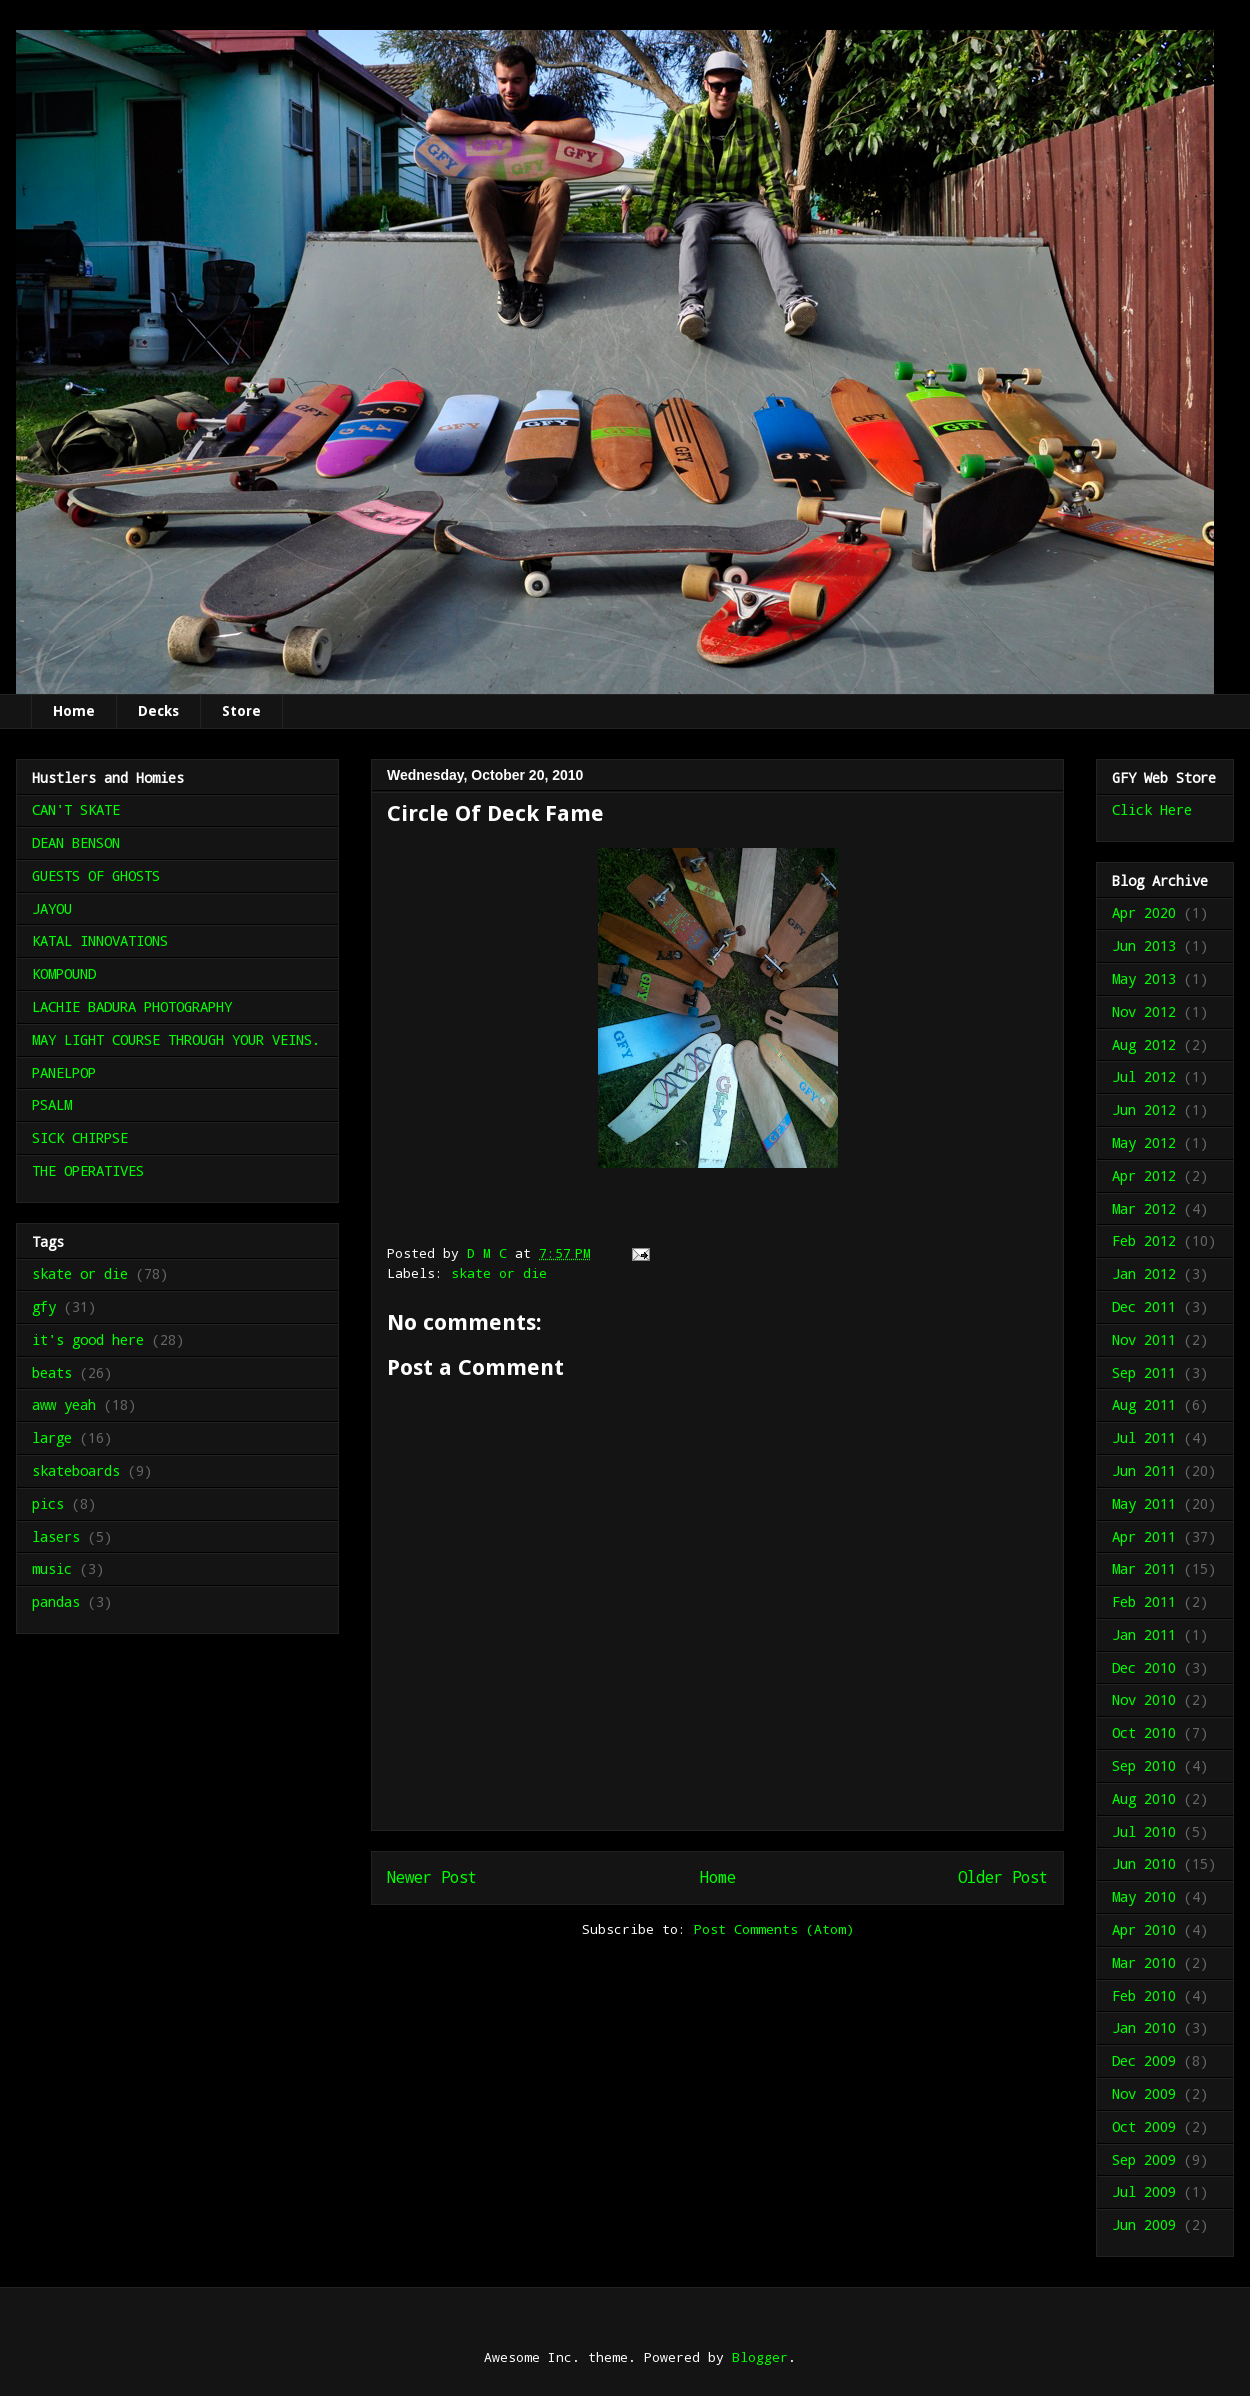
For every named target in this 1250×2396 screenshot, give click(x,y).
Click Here (1152, 809)
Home (74, 711)
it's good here (88, 1339)
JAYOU (52, 908)
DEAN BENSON (76, 842)
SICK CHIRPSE (80, 1137)
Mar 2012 (1144, 1208)
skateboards (76, 1470)
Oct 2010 (1144, 1732)
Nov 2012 (1144, 1011)
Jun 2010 (1144, 1863)
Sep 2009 (1144, 2159)
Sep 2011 (1144, 1372)
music (52, 1568)
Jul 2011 (1144, 1437)
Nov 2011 (1144, 1339)
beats (52, 1372)
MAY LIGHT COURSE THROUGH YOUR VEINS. (176, 1039)
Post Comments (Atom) (774, 1929)
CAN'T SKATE (76, 809)
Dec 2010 (1144, 1667)
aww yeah (64, 1404)
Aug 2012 (1144, 1044)
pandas (56, 1601)
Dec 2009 (1144, 2060)
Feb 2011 (1144, 1601)
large (52, 1437)
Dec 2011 (1144, 1306)
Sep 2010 (1144, 1765)
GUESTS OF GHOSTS (96, 875)
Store (241, 711)
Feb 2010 (1144, 1995)
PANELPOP (64, 1072)
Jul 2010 (1144, 1831)
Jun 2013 (1144, 945)
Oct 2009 (1144, 2126)
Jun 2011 (1144, 1470)
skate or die (499, 1273)
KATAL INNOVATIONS (100, 940)
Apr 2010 (1144, 1929)
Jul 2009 (1144, 2191)
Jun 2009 (1144, 2224)
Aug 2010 (1144, 1798)
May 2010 (1144, 1896)
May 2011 (1144, 1503)
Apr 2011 (1144, 1536)
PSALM (52, 1104)
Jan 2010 (1144, 2027)
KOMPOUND (64, 973)
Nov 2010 (1144, 1699)
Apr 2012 (1144, 1175)
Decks (158, 711)
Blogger (760, 2357)
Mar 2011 (1144, 1568)
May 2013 (1144, 978)
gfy (44, 1306)
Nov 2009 (1144, 2093)
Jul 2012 (1144, 1076)
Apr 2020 (1144, 912)
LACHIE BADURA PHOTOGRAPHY (132, 1006)
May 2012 (1144, 1142)
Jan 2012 (1144, 1273)
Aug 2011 (1144, 1404)
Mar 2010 (1144, 1962)
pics (48, 1503)
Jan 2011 (1144, 1634)
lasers (56, 1536)
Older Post (1003, 1877)
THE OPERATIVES (88, 1170)
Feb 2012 (1144, 1240)
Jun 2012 (1144, 1109)
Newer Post (432, 1877)
